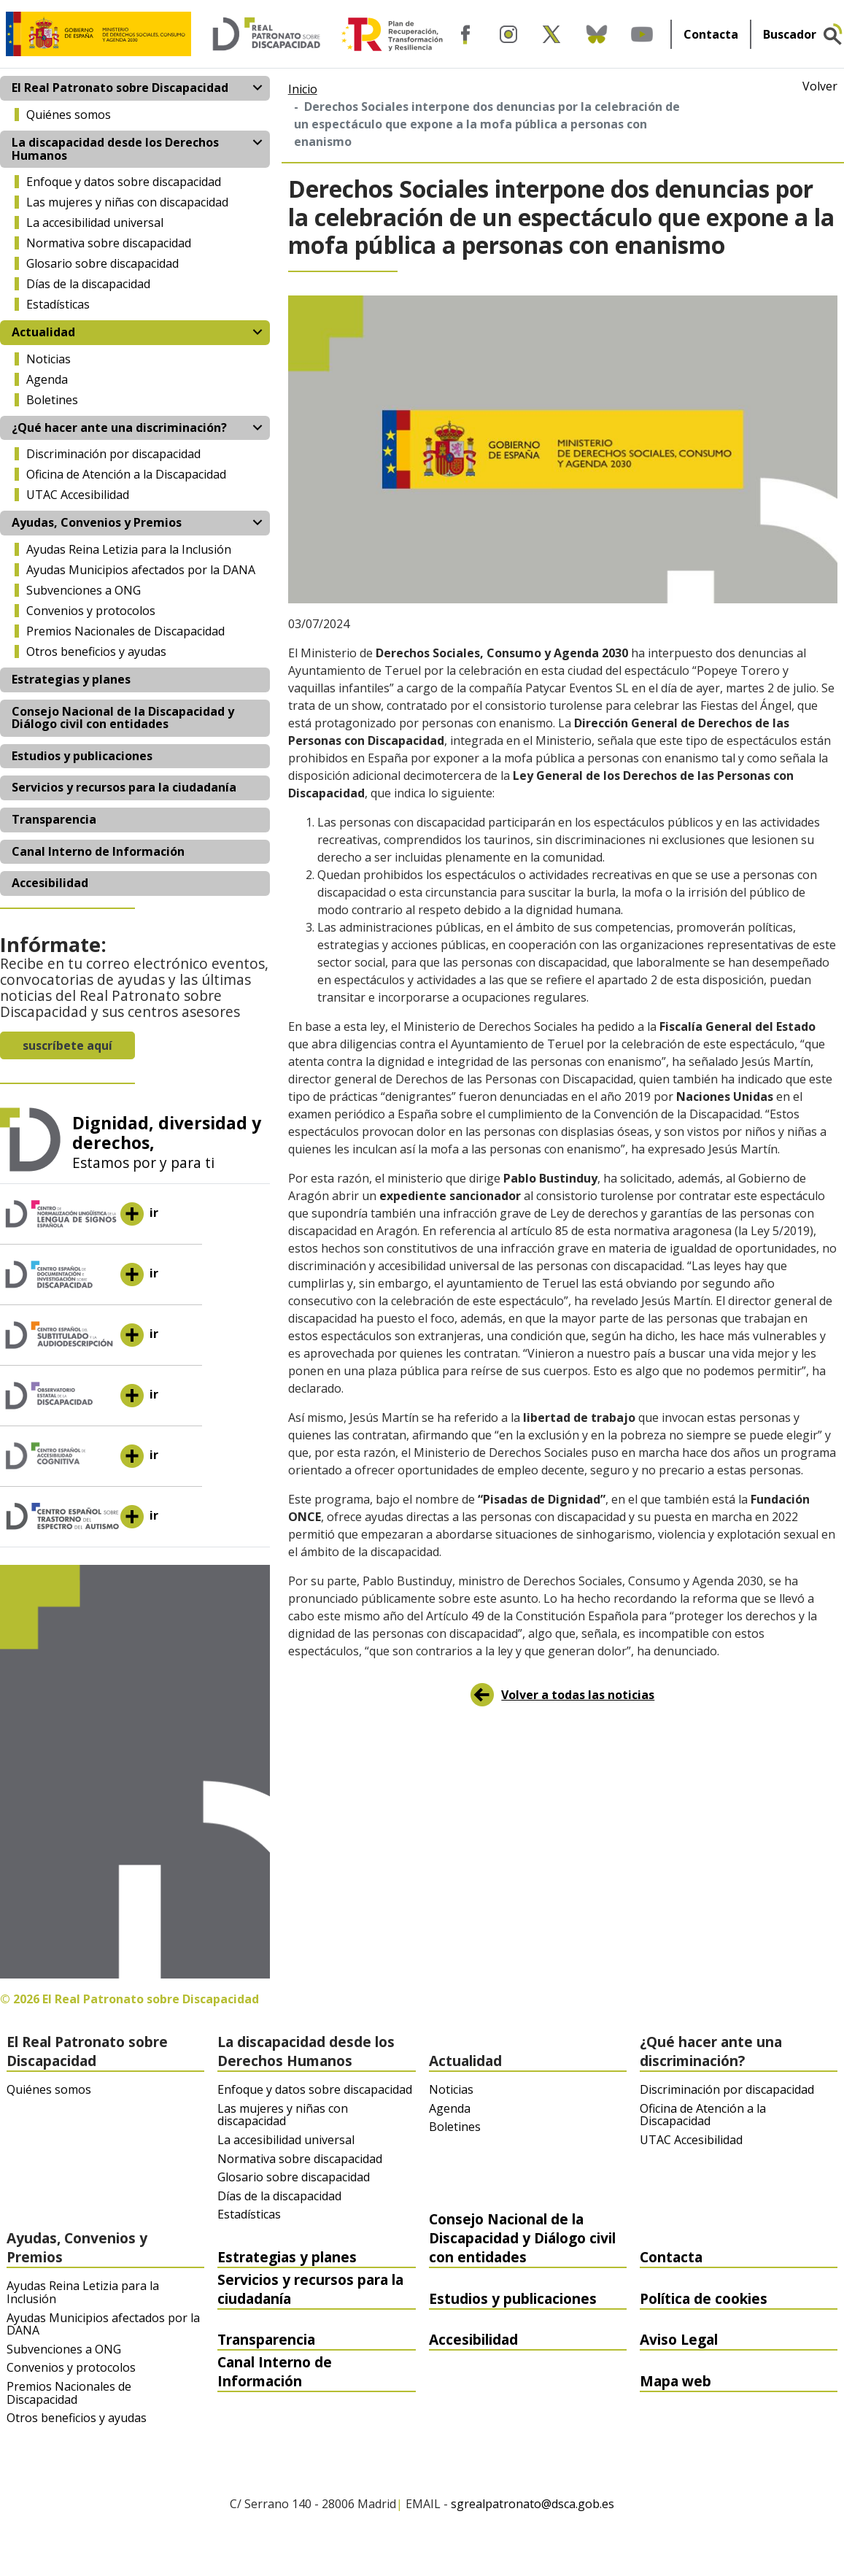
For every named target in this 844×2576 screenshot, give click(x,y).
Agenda (47, 379)
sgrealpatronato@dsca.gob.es (532, 2504)
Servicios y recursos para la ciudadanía (124, 787)
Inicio (302, 89)
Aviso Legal (679, 2339)
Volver (819, 87)
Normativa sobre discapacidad (108, 243)
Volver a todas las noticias (577, 1695)
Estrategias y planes (71, 679)
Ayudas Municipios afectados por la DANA (140, 569)
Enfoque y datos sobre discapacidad (123, 181)
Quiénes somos (68, 114)
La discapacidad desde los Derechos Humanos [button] (115, 148)
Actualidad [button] (43, 332)
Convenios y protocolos (90, 610)
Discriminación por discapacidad (113, 453)
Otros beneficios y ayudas (96, 651)
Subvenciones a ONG (83, 590)
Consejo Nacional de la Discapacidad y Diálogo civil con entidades (123, 717)
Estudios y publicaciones (82, 756)
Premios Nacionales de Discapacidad (125, 631)
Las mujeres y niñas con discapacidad (127, 202)
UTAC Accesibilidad (77, 494)
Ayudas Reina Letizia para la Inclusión (128, 549)
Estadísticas (58, 304)
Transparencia (54, 819)
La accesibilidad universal (94, 222)
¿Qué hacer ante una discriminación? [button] (119, 427)
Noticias (48, 358)
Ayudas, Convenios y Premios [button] (97, 522)
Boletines (52, 399)
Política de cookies (703, 2298)
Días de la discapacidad (88, 283)
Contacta (711, 34)
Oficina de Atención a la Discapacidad (126, 474)
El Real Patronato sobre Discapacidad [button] (120, 88)
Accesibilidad (50, 883)
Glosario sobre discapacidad (102, 263)
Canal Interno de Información (98, 851)
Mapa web (675, 2381)
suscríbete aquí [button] (67, 1045)
